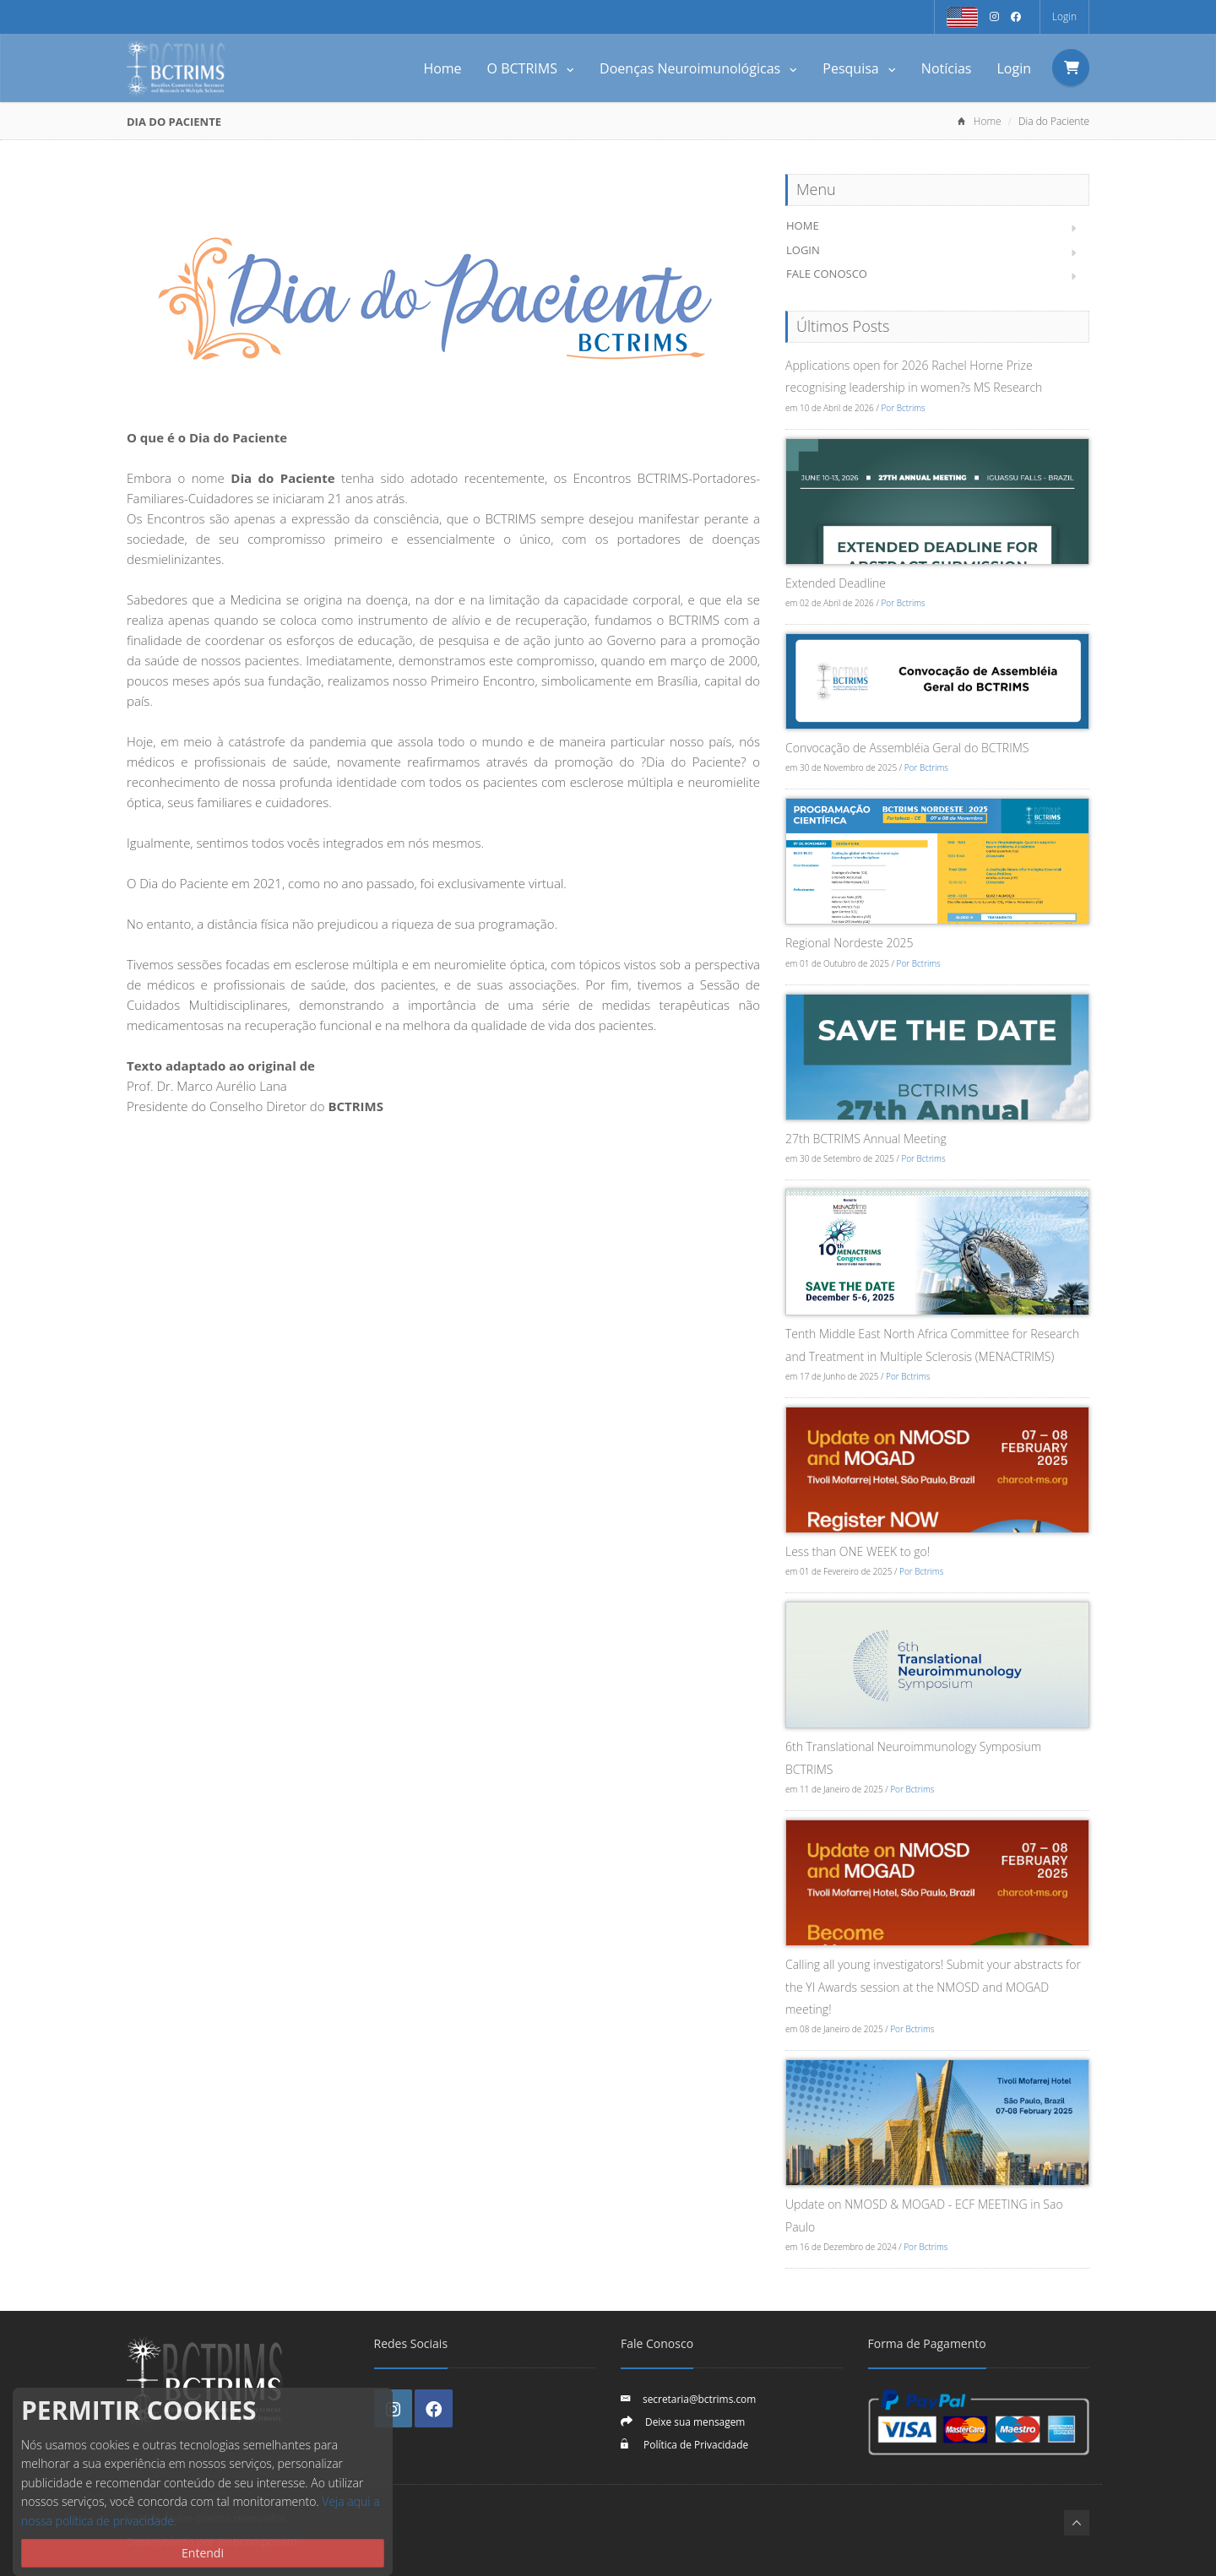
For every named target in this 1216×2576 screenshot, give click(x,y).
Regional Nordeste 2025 (849, 943)
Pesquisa (859, 68)
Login (1064, 16)
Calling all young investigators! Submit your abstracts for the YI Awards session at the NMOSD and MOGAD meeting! (933, 1986)
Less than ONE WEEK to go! (857, 1551)
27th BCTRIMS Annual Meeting (866, 1139)
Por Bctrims (903, 408)
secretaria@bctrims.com (699, 2398)
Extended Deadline (835, 583)
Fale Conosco (826, 273)
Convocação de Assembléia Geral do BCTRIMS (907, 748)
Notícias (946, 68)
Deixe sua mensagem (695, 2421)
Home (442, 68)
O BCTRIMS (531, 68)
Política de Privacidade (694, 2444)
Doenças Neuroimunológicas (698, 68)
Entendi (203, 2553)
